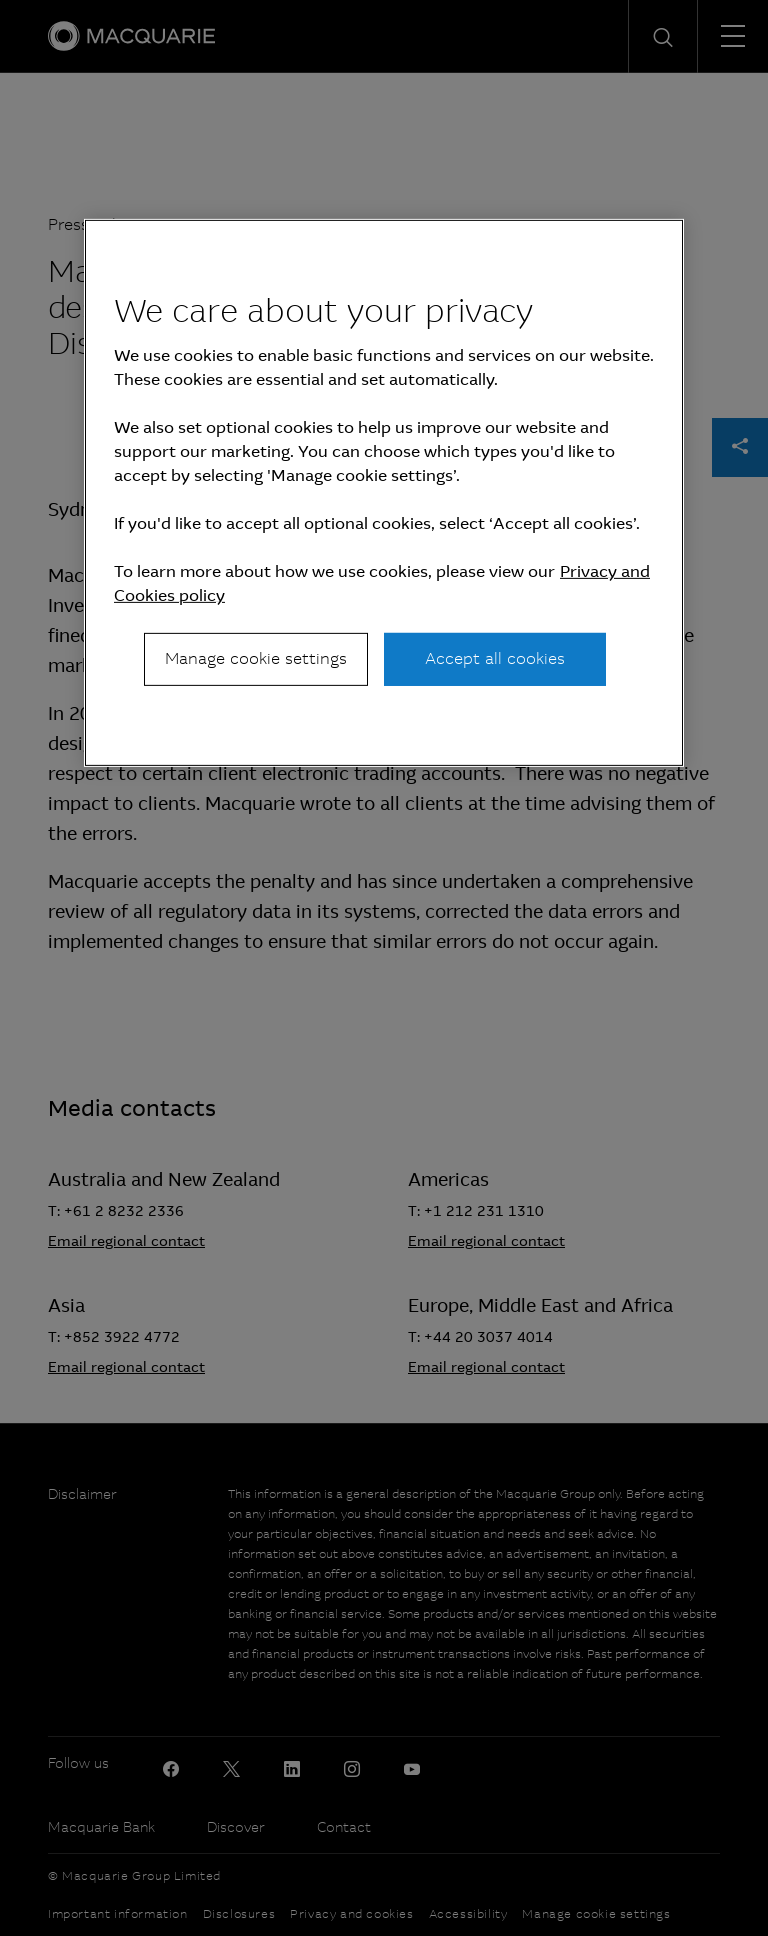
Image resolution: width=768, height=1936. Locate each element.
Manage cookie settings (256, 658)
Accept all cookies (495, 658)
